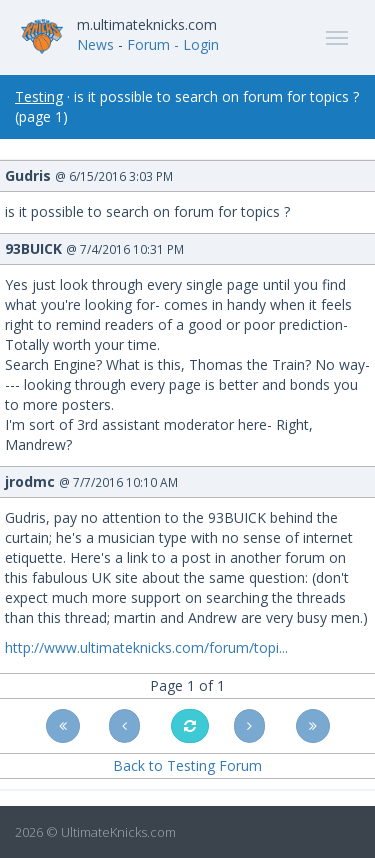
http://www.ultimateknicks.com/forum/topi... (146, 647)
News (95, 44)
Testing (39, 96)
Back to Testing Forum (187, 765)
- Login (196, 44)
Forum (148, 44)
